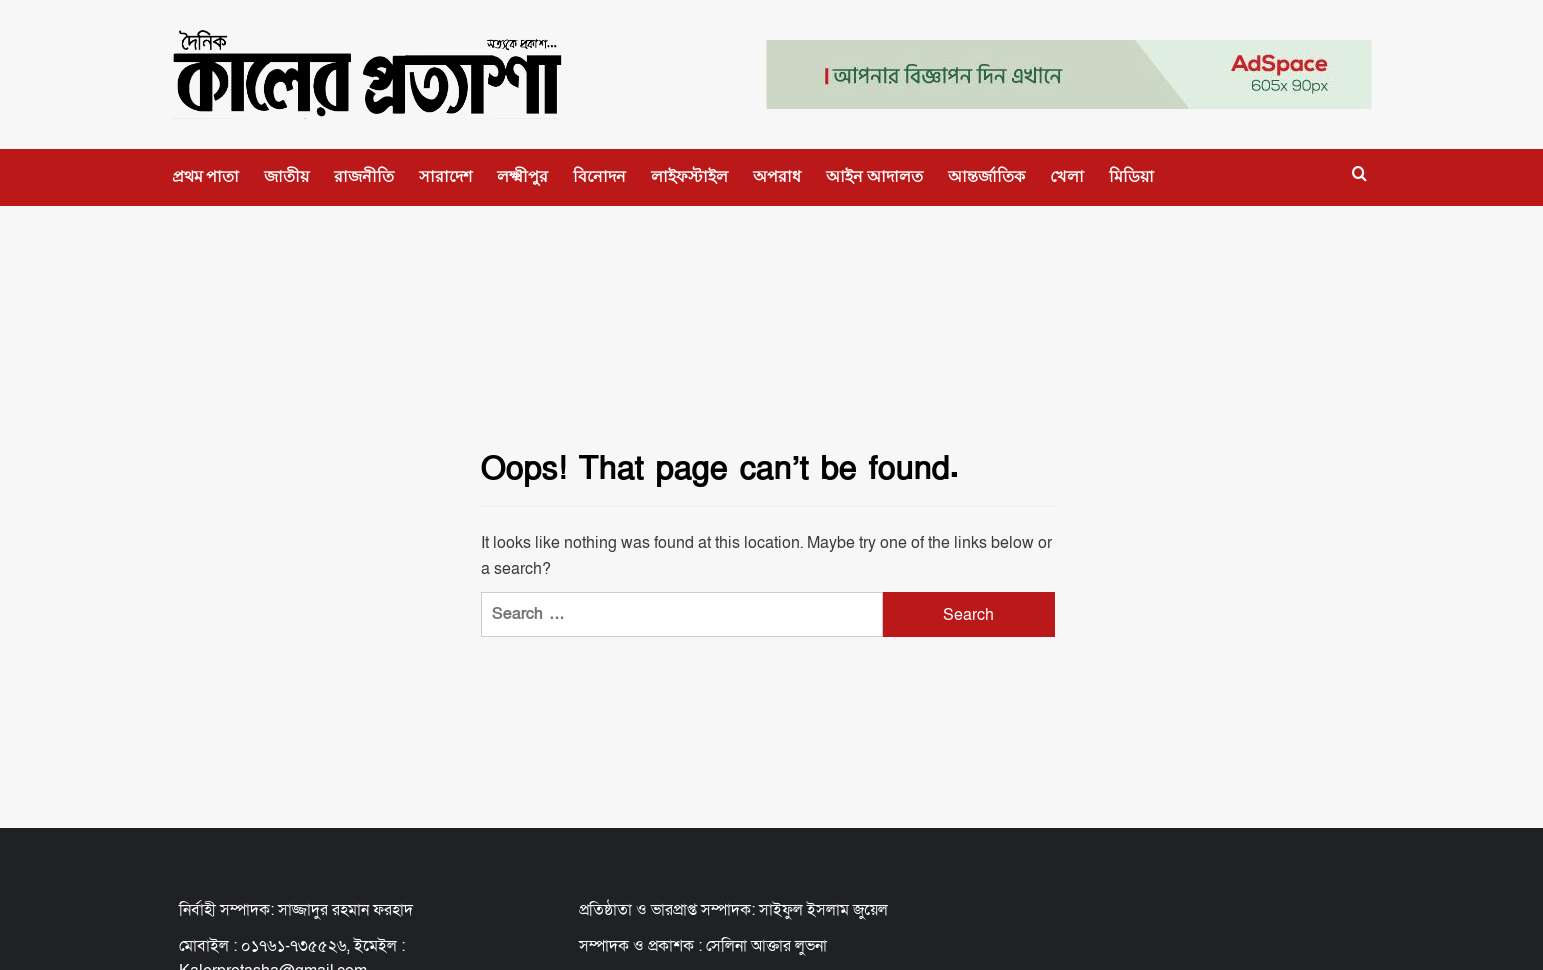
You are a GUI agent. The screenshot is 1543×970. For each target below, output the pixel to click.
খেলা (1067, 176)
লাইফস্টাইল (689, 176)
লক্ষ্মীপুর (522, 176)
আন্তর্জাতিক (986, 176)
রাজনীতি (364, 176)
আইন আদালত (874, 176)
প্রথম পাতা (206, 176)
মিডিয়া (1131, 176)
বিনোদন (599, 176)
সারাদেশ (445, 176)
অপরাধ (777, 176)
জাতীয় (286, 176)
